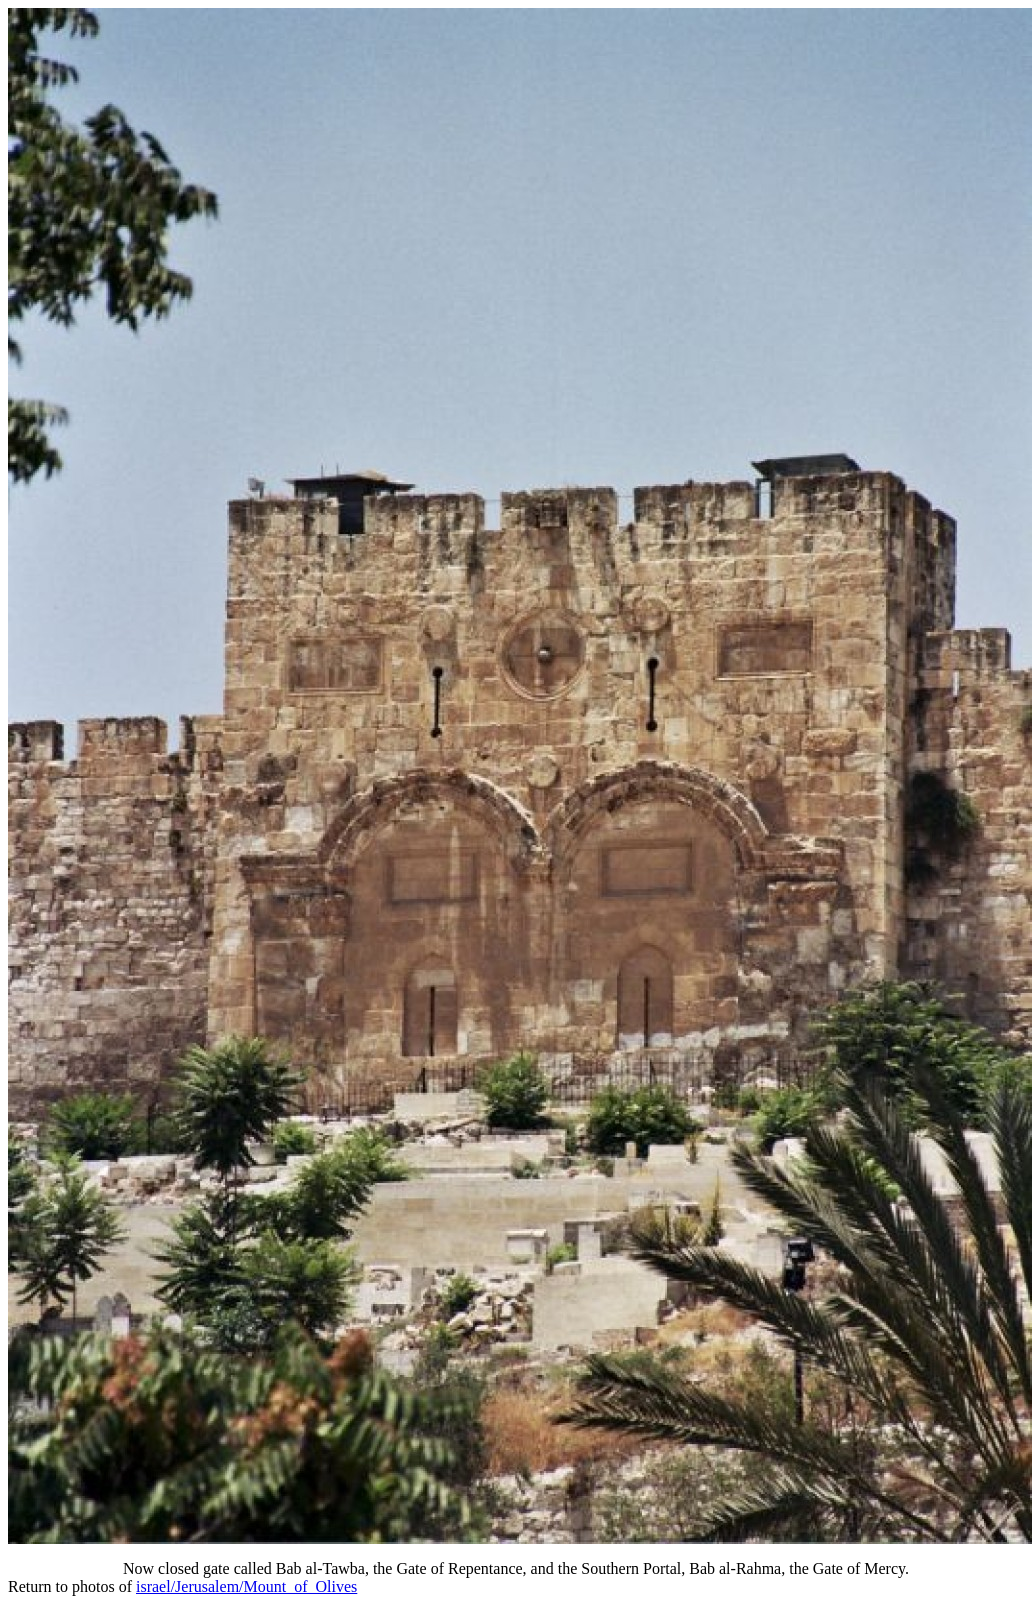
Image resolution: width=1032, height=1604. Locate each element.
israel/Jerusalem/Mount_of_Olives (246, 1586)
